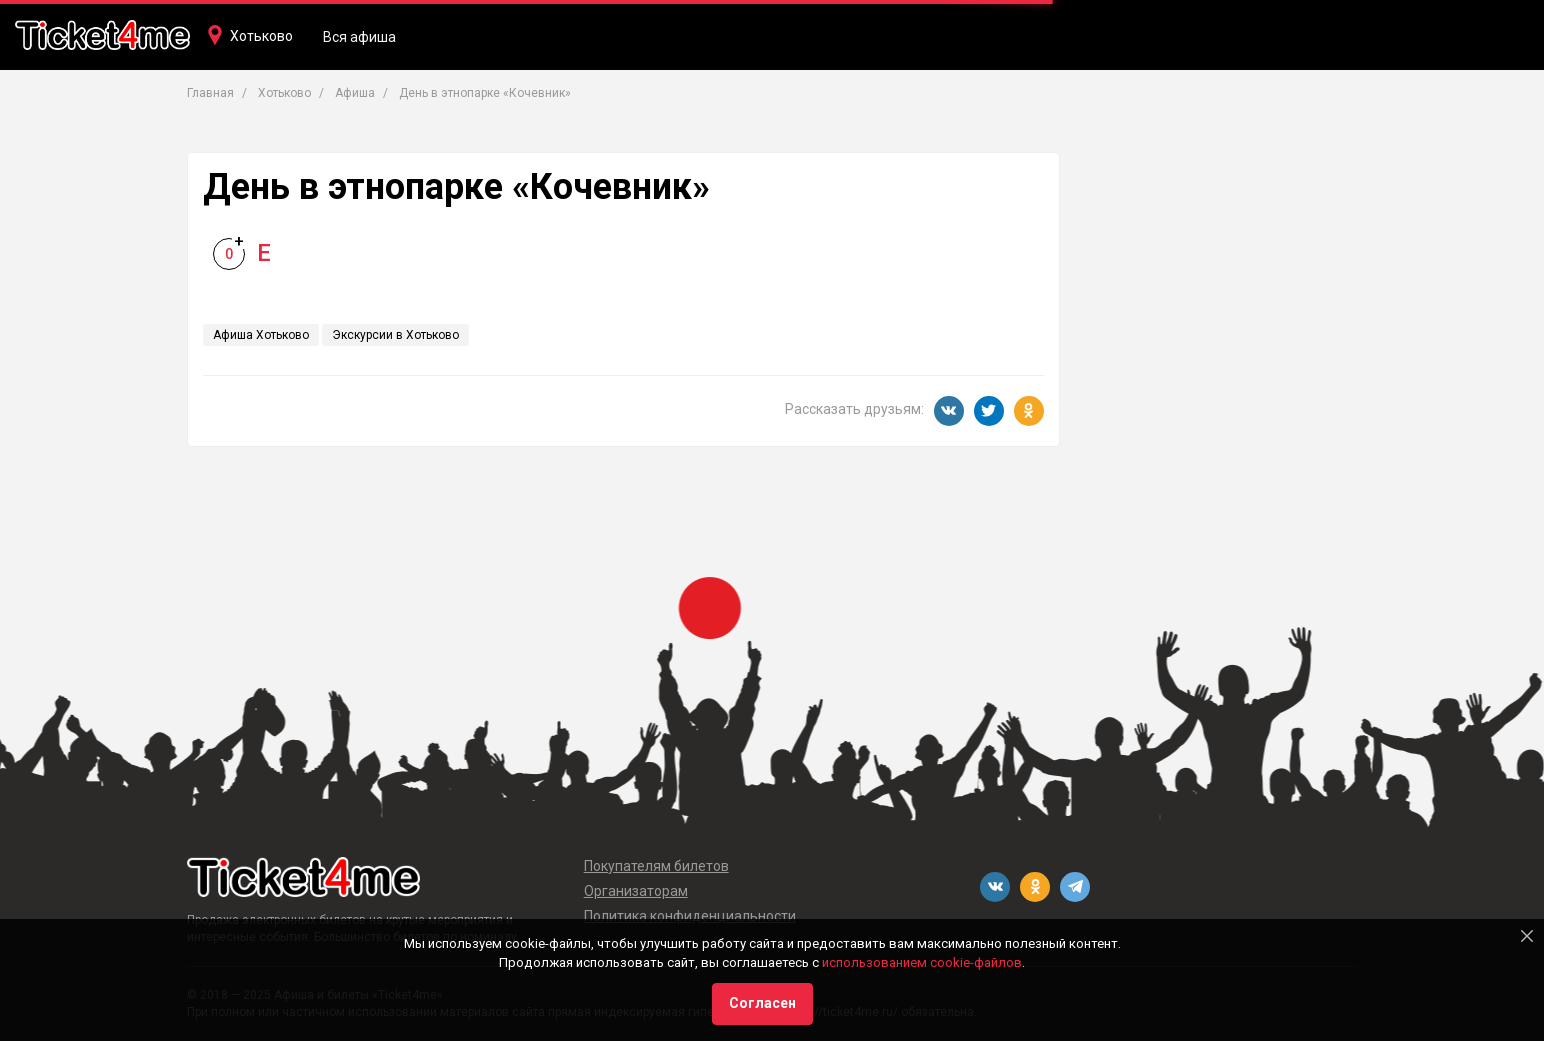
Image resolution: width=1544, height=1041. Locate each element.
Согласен (762, 1003)
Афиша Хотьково (261, 335)
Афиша (355, 93)
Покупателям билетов (656, 866)
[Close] (1527, 936)
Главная (210, 93)
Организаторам (636, 891)
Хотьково (261, 36)
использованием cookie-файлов (922, 962)
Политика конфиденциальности (690, 916)
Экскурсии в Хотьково (395, 335)
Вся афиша (359, 37)
